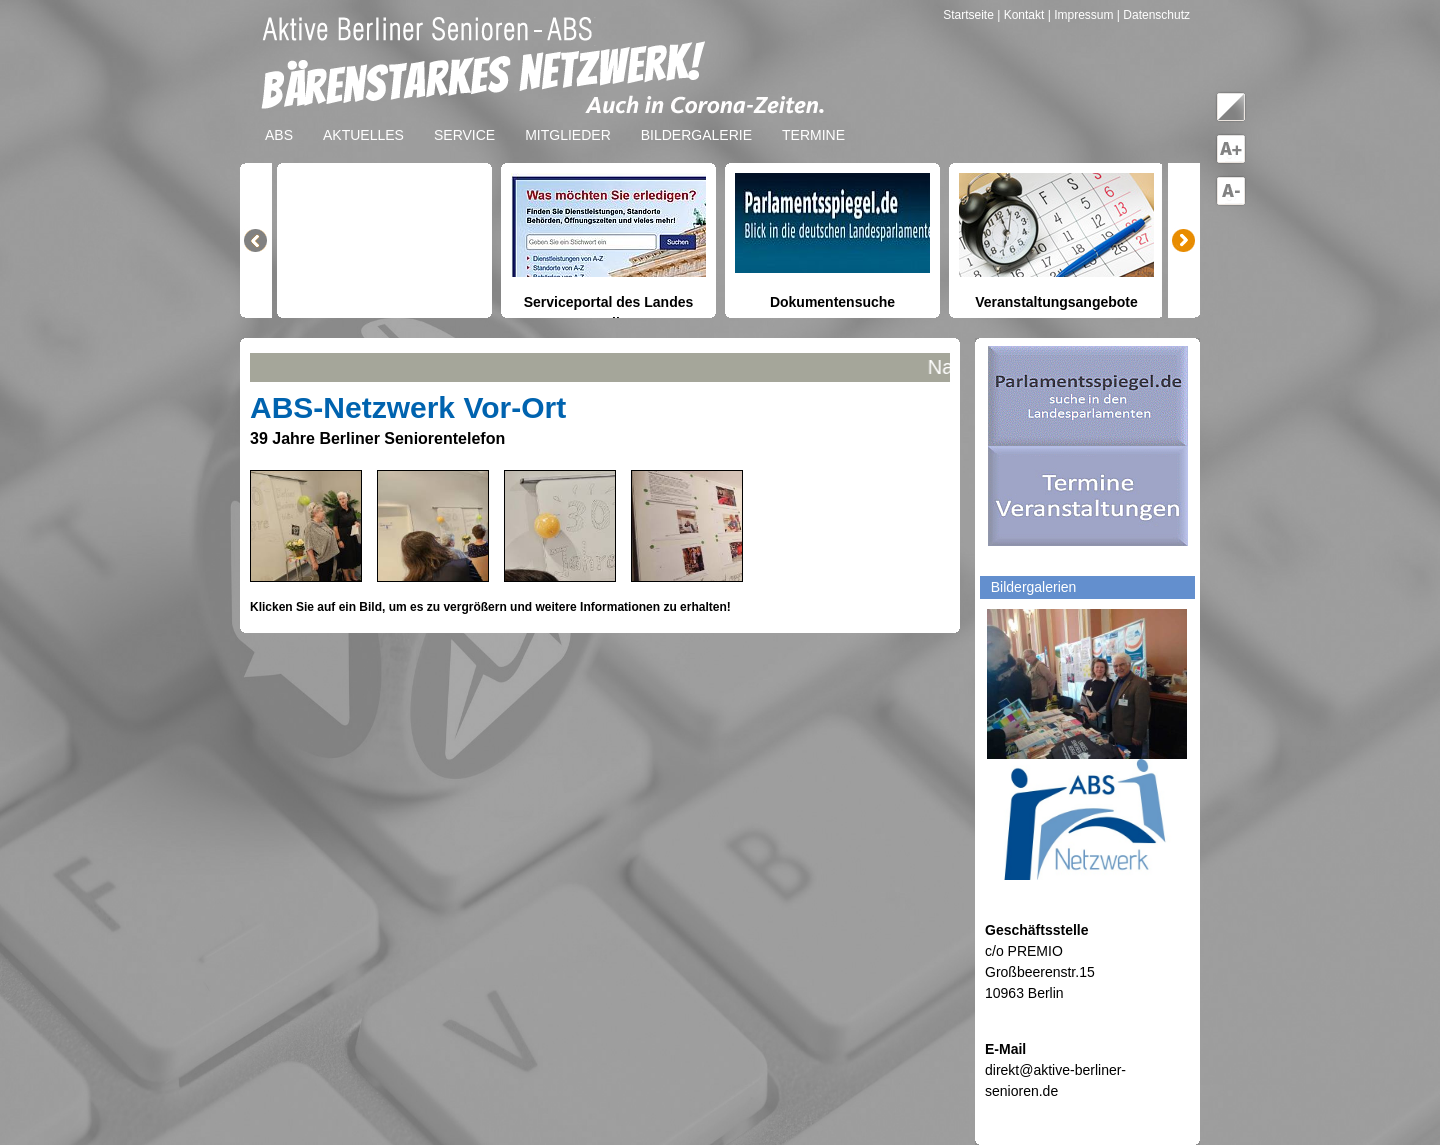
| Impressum (1081, 15)
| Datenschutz (1153, 15)
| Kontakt (1022, 15)
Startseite (970, 15)
